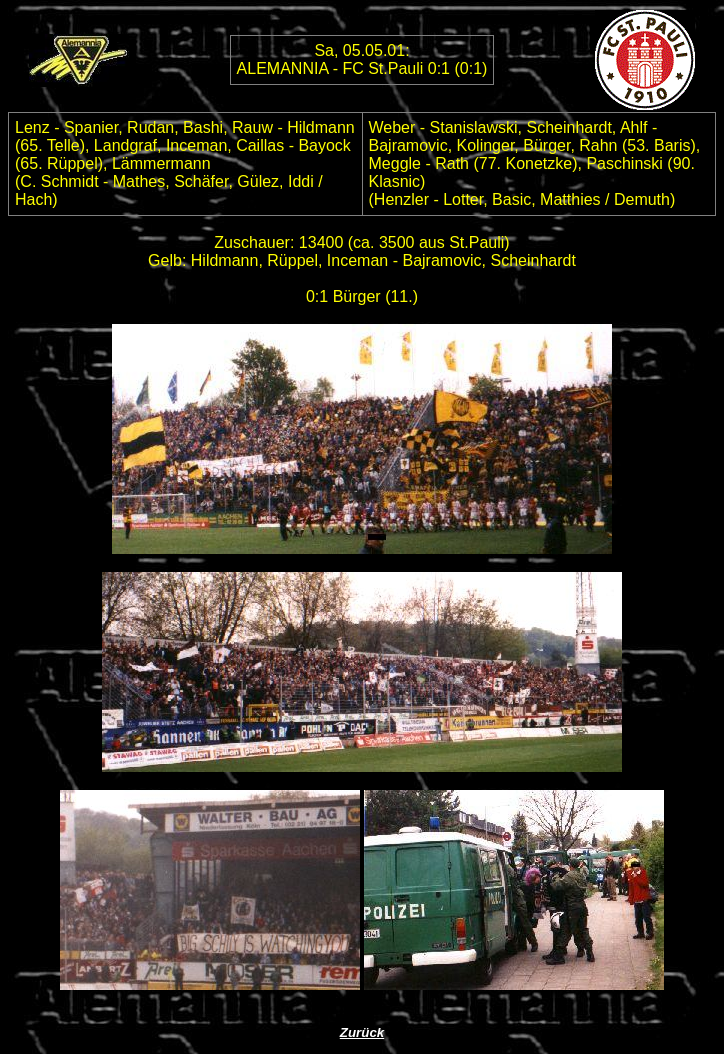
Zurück (362, 1032)
